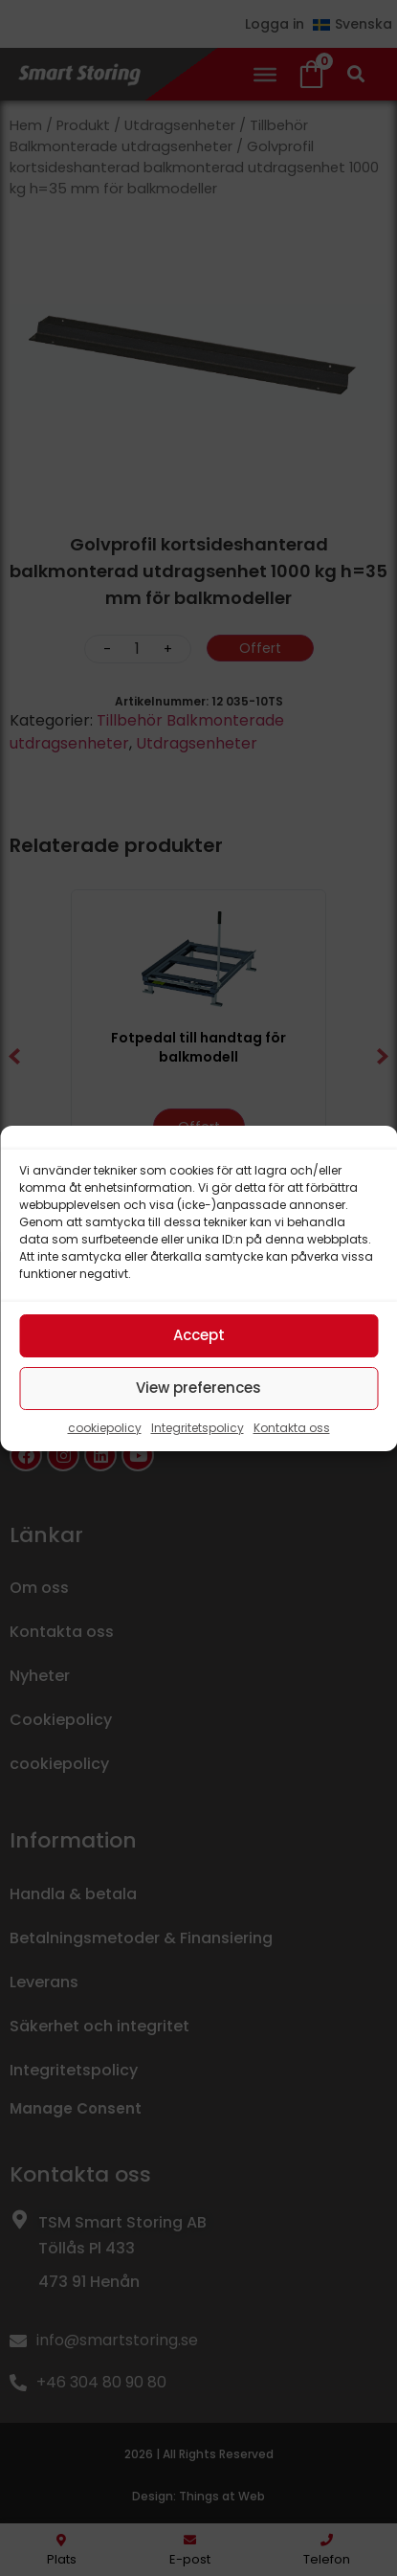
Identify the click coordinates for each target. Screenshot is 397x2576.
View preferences (198, 1388)
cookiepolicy (105, 1428)
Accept (199, 1335)
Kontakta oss (292, 1428)
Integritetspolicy (197, 1428)
